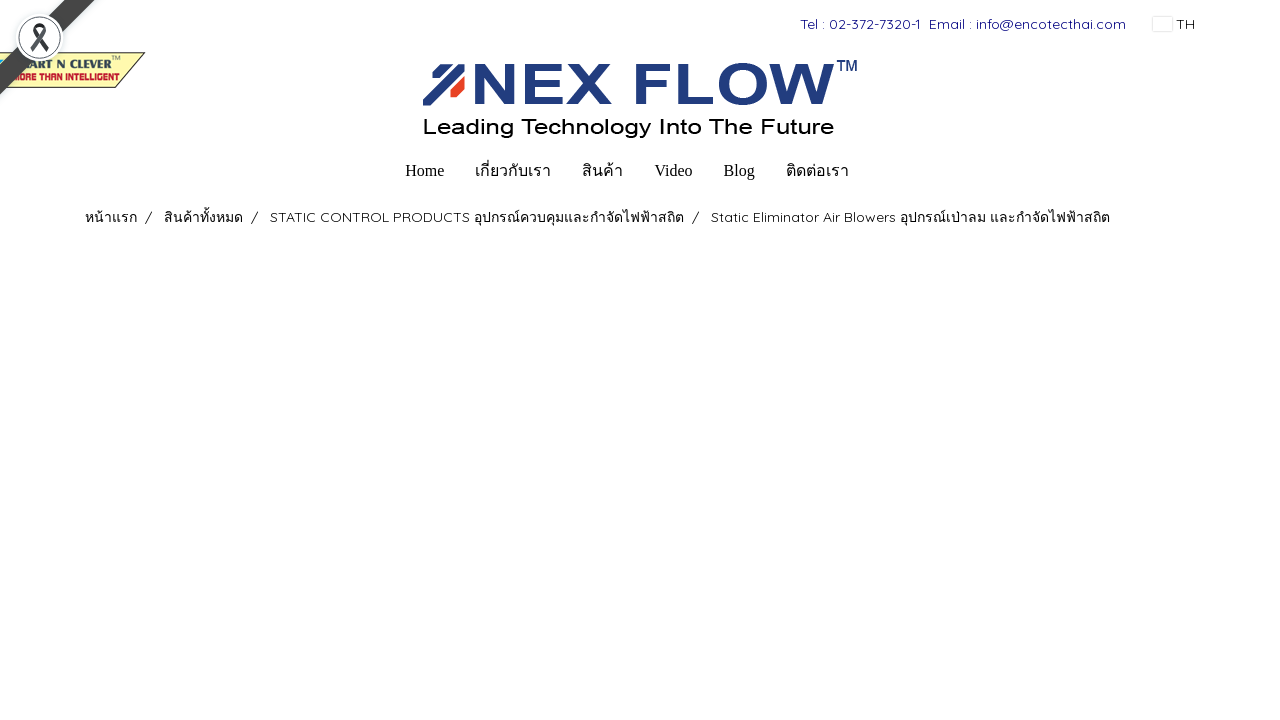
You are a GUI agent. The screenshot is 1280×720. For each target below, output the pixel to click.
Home (424, 170)
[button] (882, 171)
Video (673, 170)
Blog (739, 170)
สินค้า (602, 170)
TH (1174, 24)
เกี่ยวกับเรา (513, 170)
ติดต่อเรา (817, 170)
